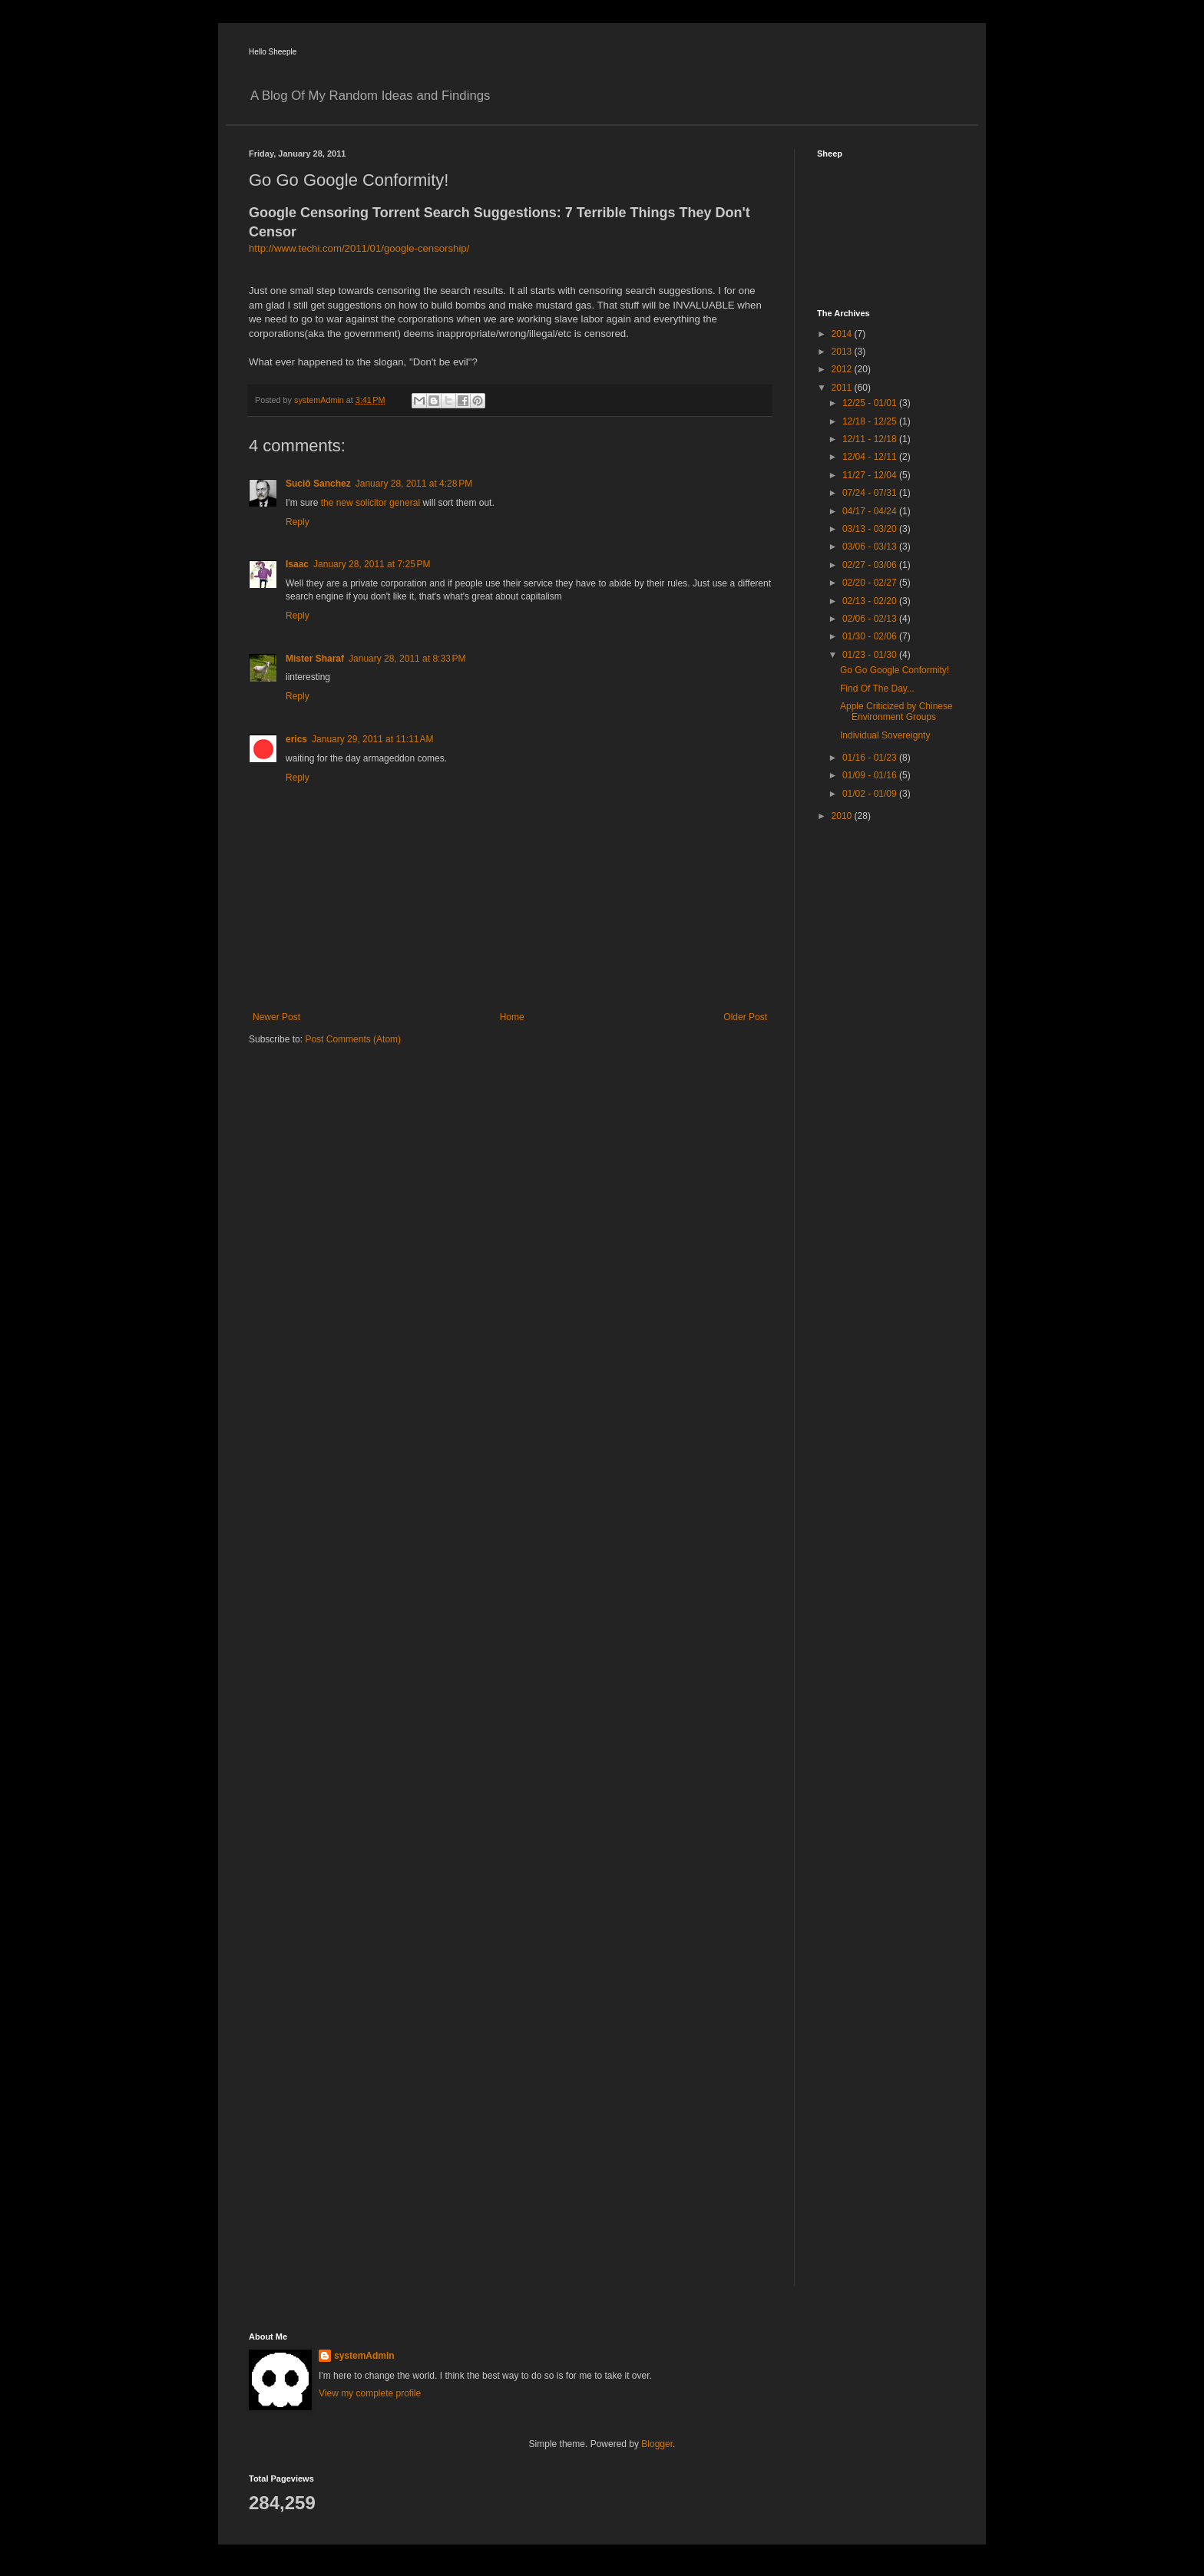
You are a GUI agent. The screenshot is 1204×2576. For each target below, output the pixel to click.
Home (512, 1017)
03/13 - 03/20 (870, 528)
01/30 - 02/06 (870, 636)
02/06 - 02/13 (870, 618)
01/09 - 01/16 (870, 775)
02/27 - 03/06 (870, 565)
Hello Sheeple (272, 52)
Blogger (657, 2444)
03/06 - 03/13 (870, 546)
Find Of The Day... (877, 688)
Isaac (297, 564)
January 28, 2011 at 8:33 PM (407, 658)
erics (296, 739)
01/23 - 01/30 (870, 654)
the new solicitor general (370, 502)
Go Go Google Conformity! (894, 670)
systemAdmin (364, 2355)
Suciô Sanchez (318, 483)
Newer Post (276, 1017)
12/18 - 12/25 (870, 421)
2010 (843, 816)
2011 (843, 387)
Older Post (745, 1017)
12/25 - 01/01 (870, 403)
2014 (843, 334)
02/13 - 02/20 (870, 601)
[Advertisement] (878, 1077)
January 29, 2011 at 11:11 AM (372, 739)
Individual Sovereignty (885, 735)
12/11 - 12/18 (870, 439)
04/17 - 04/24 (870, 511)
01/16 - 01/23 (870, 757)
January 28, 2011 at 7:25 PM (371, 564)
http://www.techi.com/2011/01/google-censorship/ (359, 248)
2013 (843, 351)
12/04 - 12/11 (870, 456)
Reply (297, 522)
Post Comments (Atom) (353, 1039)
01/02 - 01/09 (870, 793)
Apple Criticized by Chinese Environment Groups (896, 711)
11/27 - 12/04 (870, 475)
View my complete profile (370, 2393)
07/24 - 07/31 (870, 492)
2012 (843, 369)
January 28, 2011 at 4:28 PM (414, 483)
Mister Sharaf (315, 658)
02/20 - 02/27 (870, 582)
